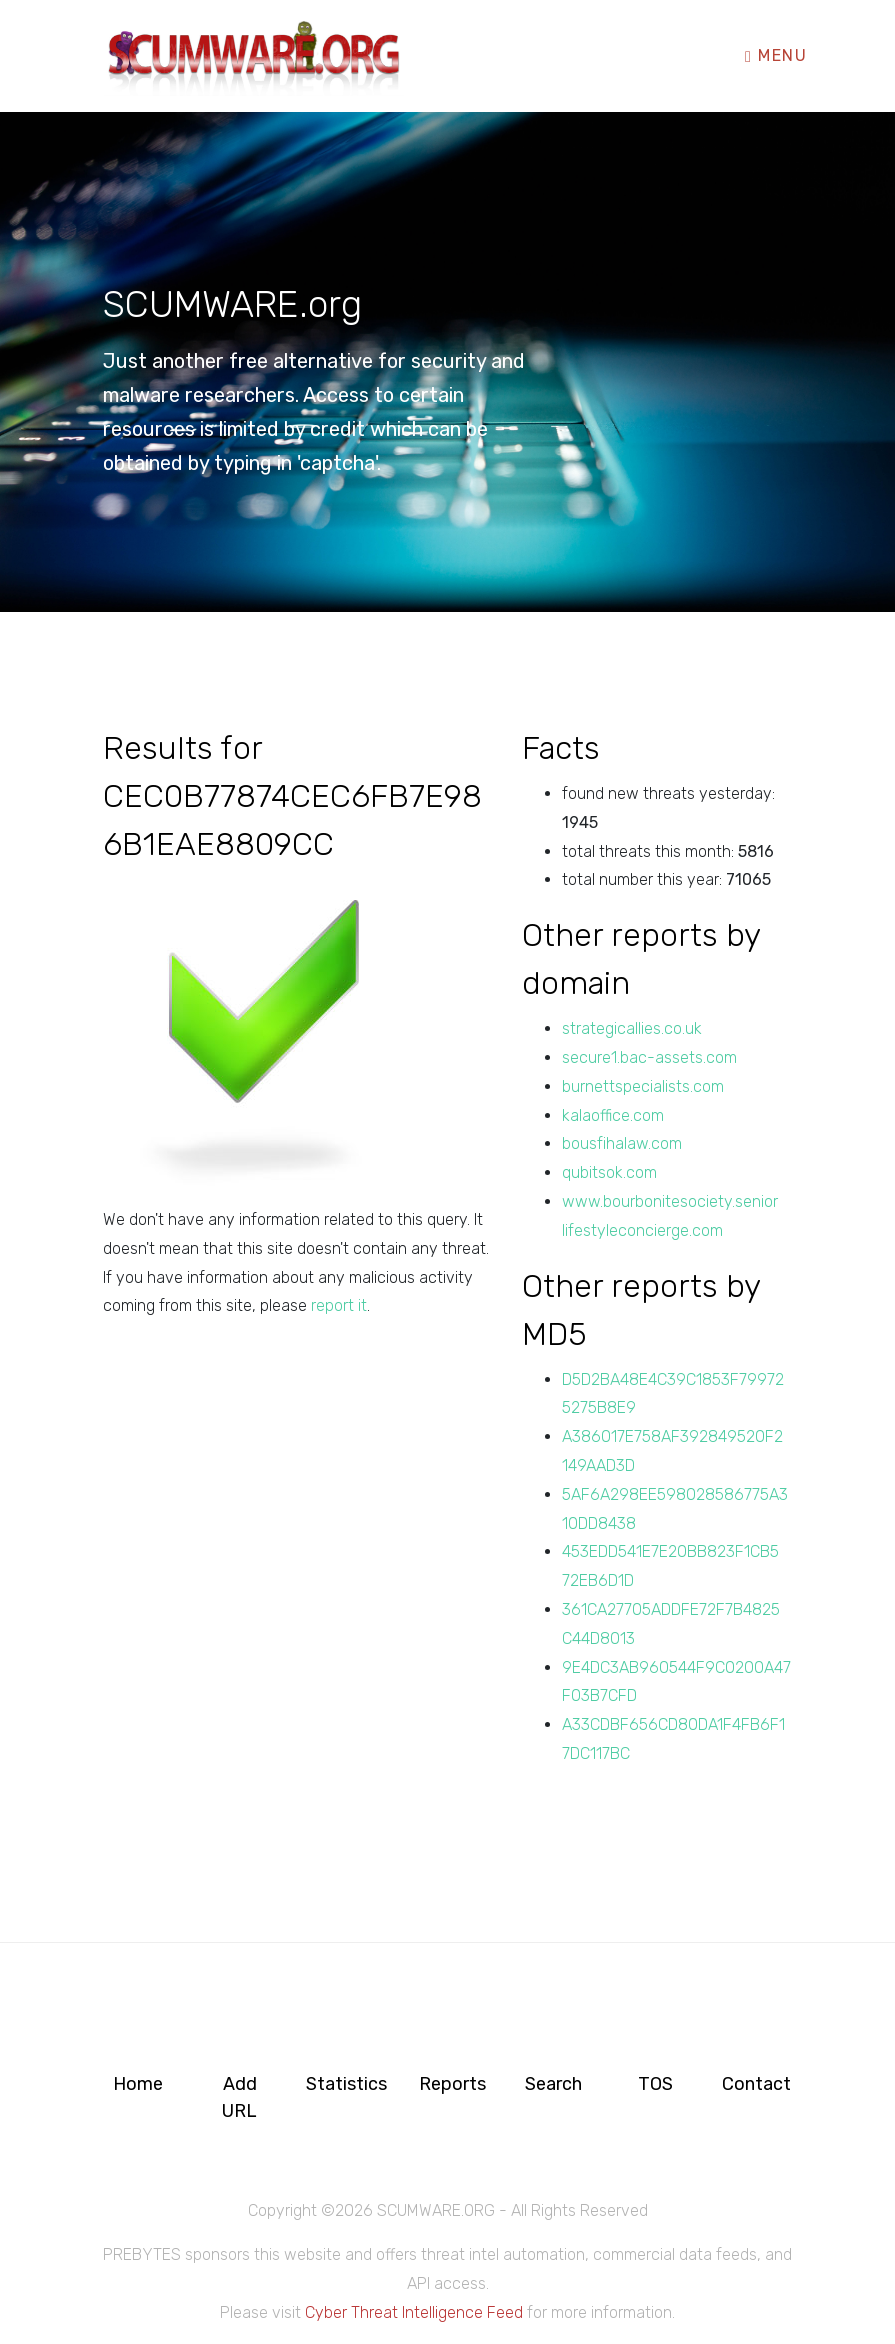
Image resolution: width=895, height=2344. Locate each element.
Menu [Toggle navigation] (776, 55)
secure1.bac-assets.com (649, 1057)
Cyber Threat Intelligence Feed (414, 2312)
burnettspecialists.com (643, 1086)
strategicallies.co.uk (632, 1028)
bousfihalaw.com (622, 1143)
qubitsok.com (609, 1172)
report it (339, 1305)
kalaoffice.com (613, 1115)
